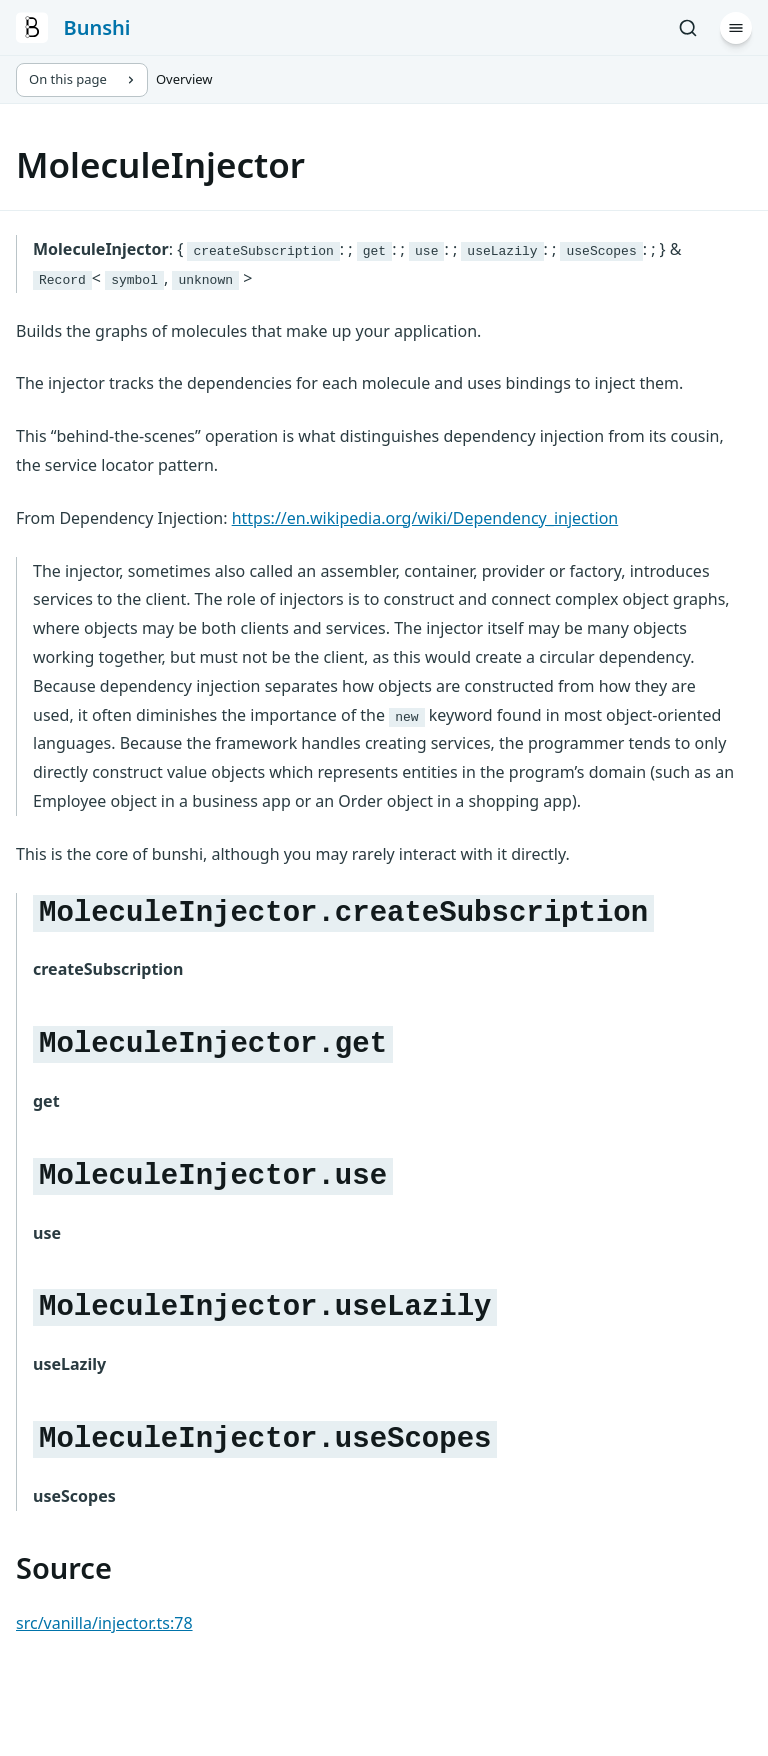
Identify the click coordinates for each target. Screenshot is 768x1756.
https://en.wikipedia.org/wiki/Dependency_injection (425, 518)
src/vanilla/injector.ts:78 (104, 1623)
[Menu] (736, 28)
